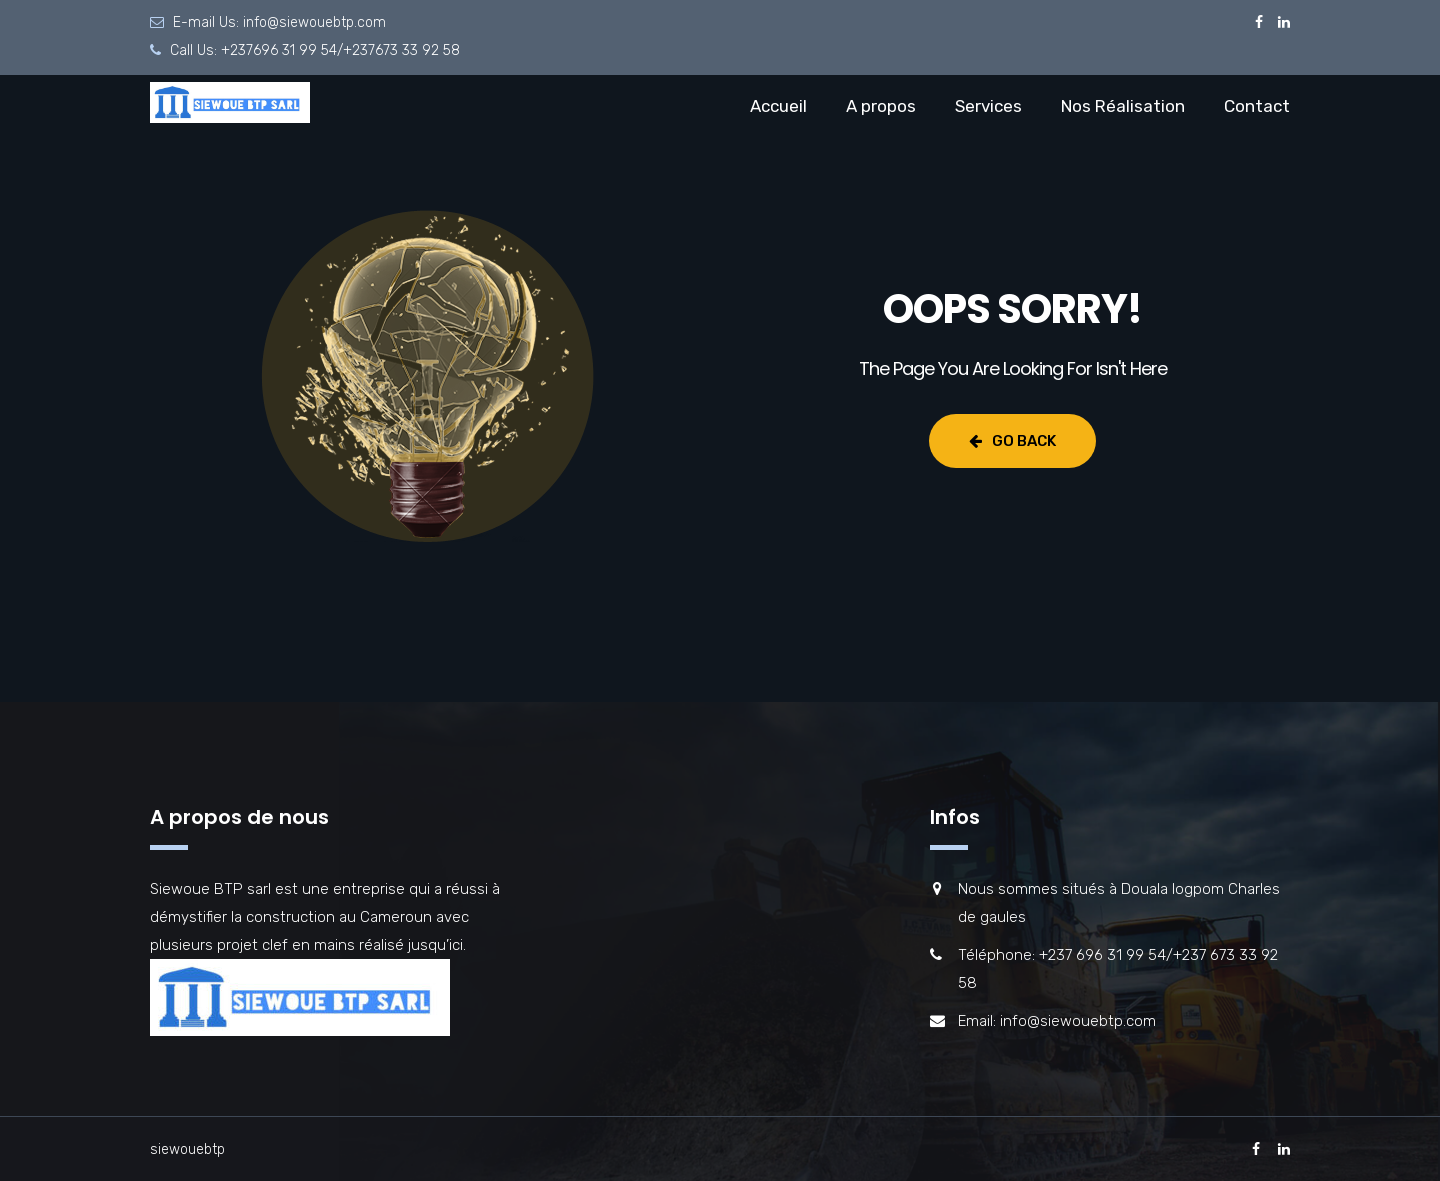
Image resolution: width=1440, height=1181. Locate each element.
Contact (1257, 106)
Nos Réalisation (1123, 106)
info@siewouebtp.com (314, 22)
